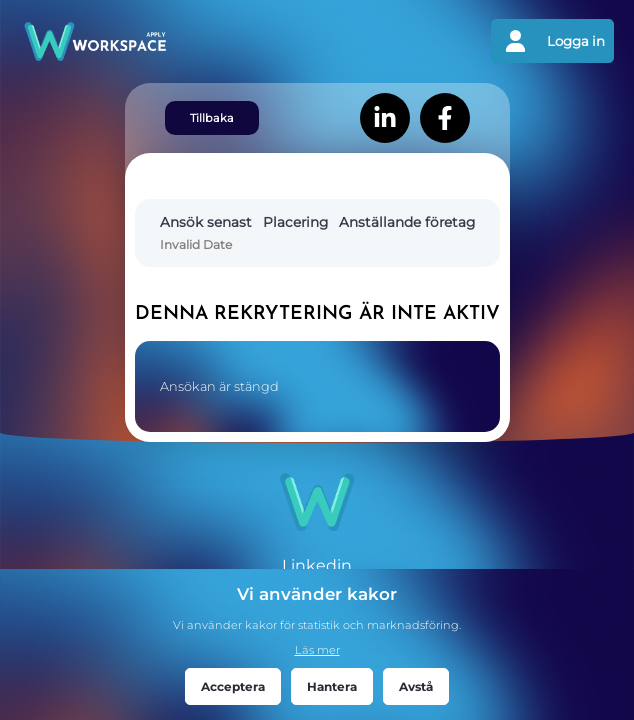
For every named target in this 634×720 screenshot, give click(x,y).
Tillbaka (212, 118)
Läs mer (317, 650)
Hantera (332, 686)
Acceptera (233, 686)
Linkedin (317, 565)
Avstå (416, 686)
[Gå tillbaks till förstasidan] (168, 41)
